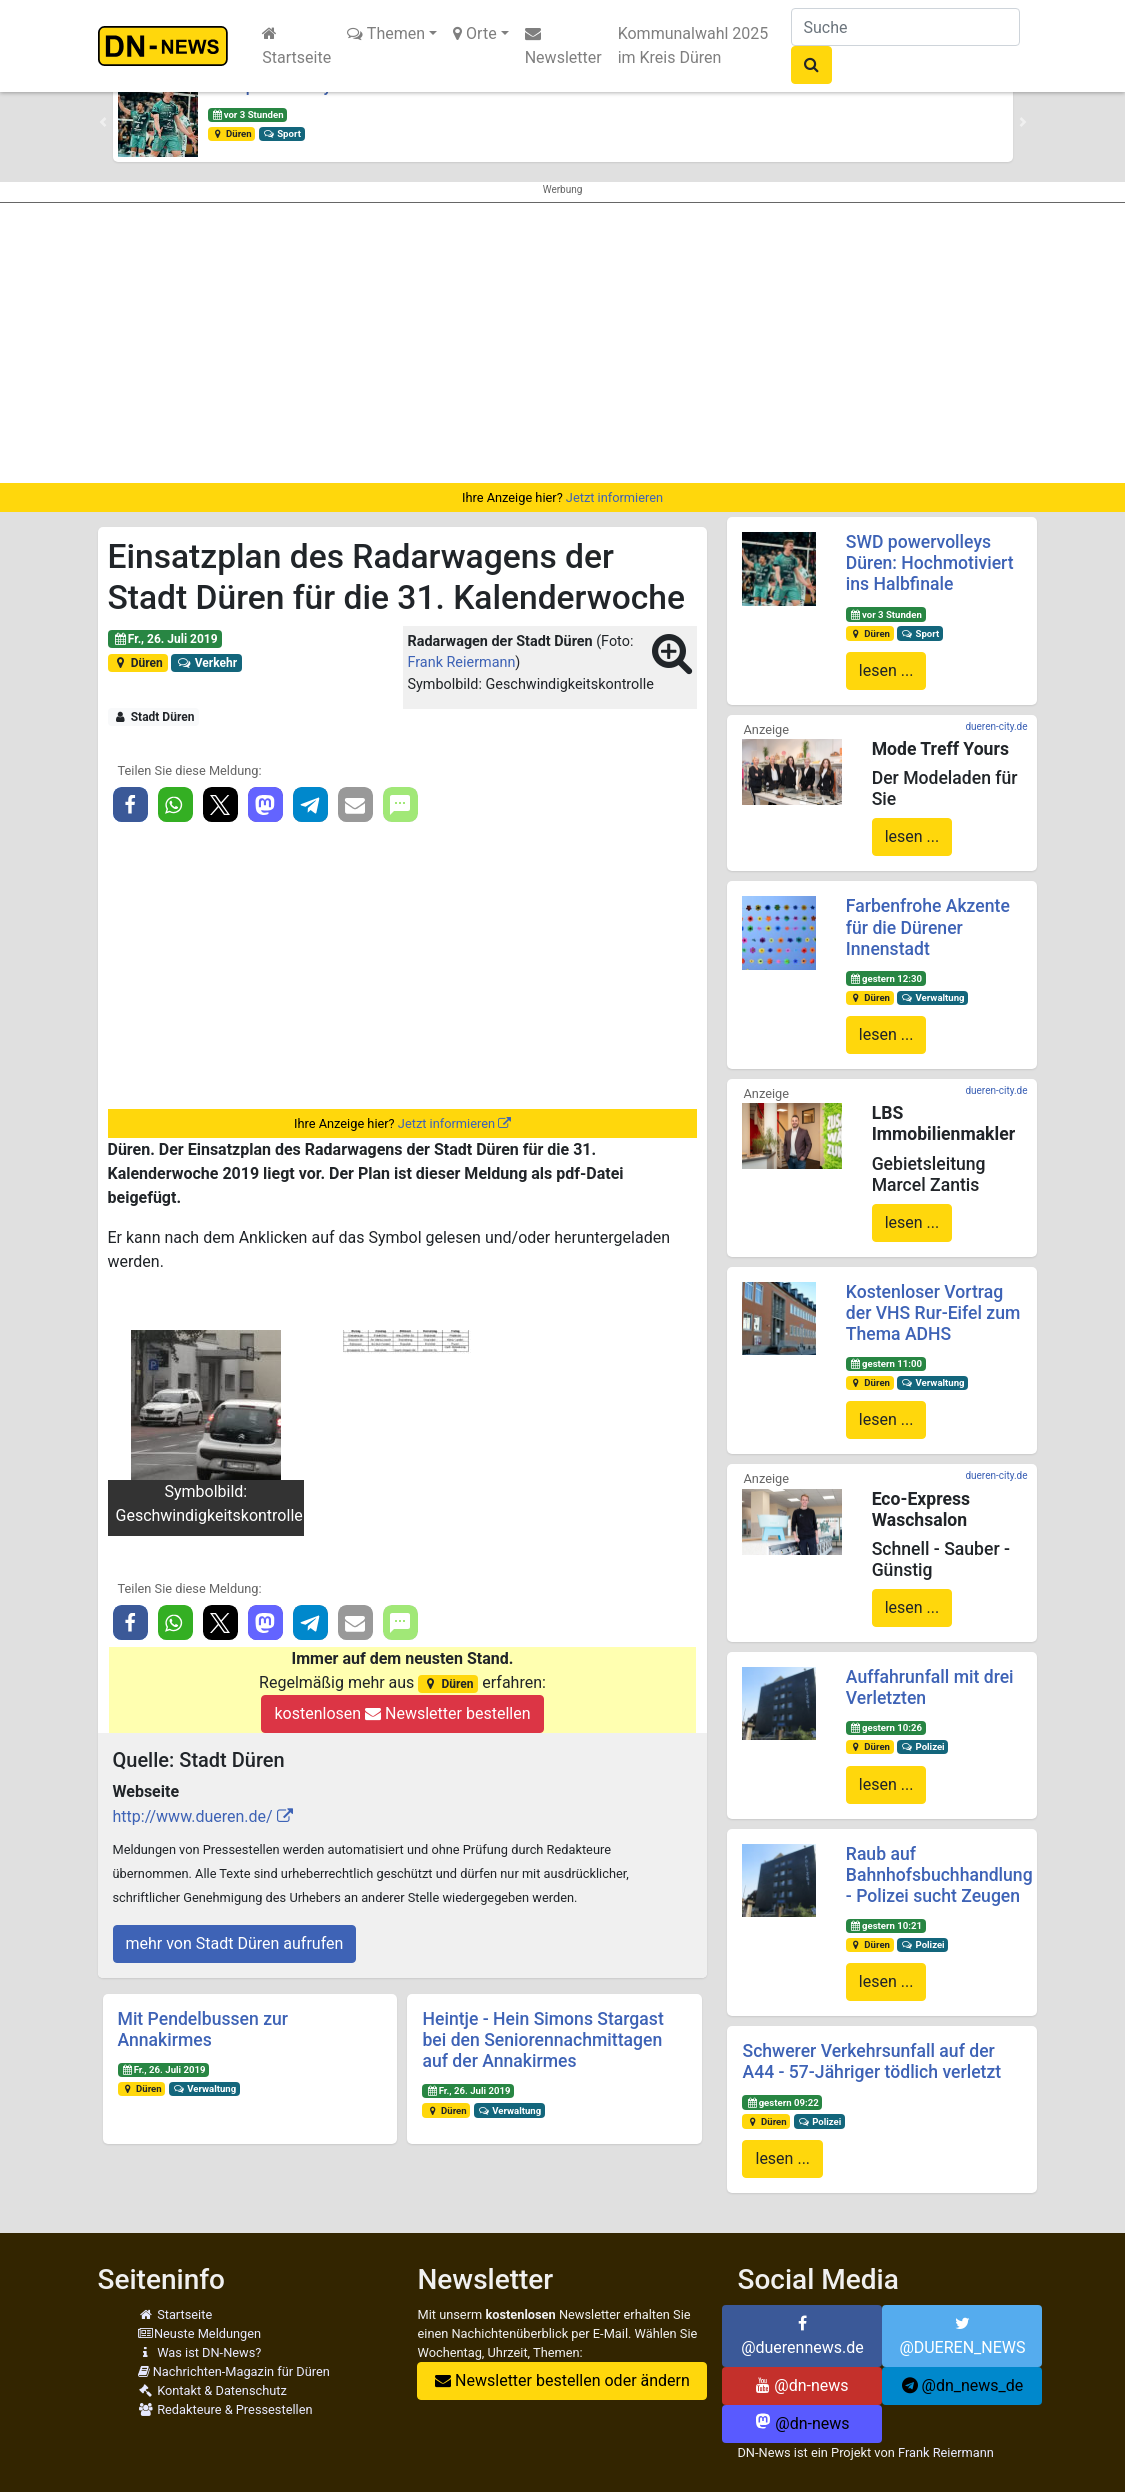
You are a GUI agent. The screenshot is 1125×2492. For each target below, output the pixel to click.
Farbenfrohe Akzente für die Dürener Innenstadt (928, 927)
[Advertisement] (562, 343)
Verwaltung (204, 2088)
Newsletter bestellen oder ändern (562, 2380)
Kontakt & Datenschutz (212, 2390)
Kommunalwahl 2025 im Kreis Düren (693, 45)
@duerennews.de (802, 2336)
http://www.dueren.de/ (193, 1816)
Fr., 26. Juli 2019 (164, 639)
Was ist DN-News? (200, 2352)
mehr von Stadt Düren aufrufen (235, 1943)
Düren (231, 133)
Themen (386, 33)
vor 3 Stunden (247, 114)
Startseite (296, 46)
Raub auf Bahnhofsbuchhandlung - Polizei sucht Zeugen (939, 1875)
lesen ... (886, 670)
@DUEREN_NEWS (962, 2336)
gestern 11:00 (886, 1363)
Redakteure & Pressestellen (225, 2409)
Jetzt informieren (614, 497)
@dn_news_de (963, 2385)
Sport (281, 133)
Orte (475, 33)
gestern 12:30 (886, 978)
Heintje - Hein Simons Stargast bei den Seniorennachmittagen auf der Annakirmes (542, 2040)
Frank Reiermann (462, 662)
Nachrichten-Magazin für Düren (234, 2371)
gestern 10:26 (886, 1727)
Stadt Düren (153, 717)
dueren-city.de (996, 726)
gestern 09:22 (782, 2102)
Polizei (923, 1746)
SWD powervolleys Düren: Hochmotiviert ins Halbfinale (930, 563)
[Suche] (905, 27)
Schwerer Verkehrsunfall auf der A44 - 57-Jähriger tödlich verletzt (871, 2061)
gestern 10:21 (886, 1925)
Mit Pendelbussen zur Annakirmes (203, 2029)
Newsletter (563, 46)
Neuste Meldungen (200, 2333)
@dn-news (802, 2385)
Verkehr (206, 663)
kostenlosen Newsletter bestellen (402, 1713)
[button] (103, 122)
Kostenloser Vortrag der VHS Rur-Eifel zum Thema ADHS (933, 1313)
